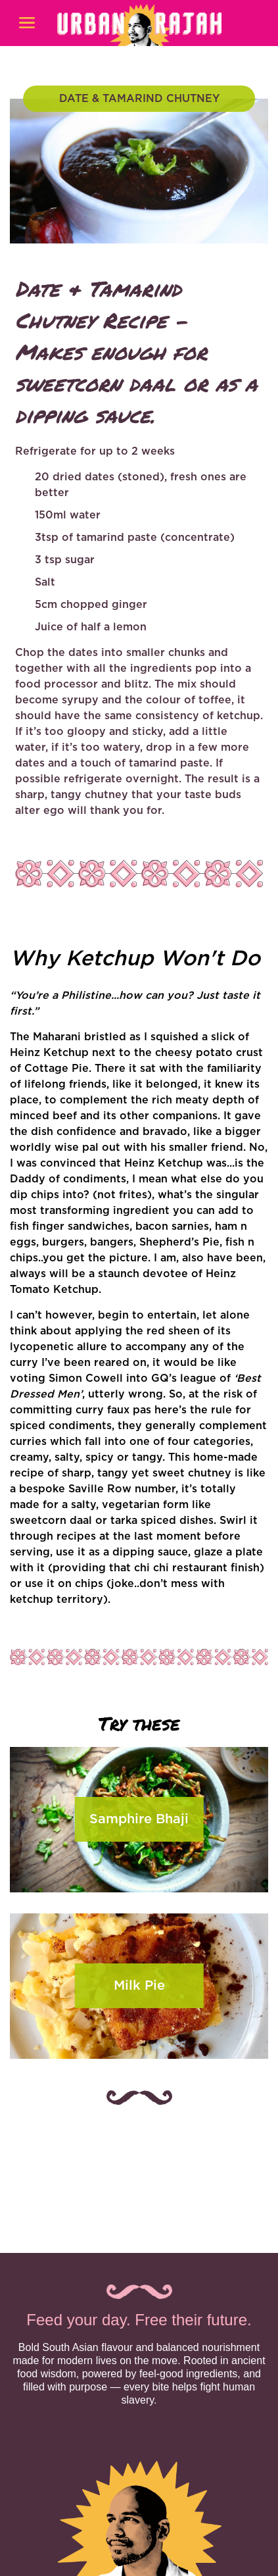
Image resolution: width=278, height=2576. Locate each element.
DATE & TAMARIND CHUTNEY (139, 98)
